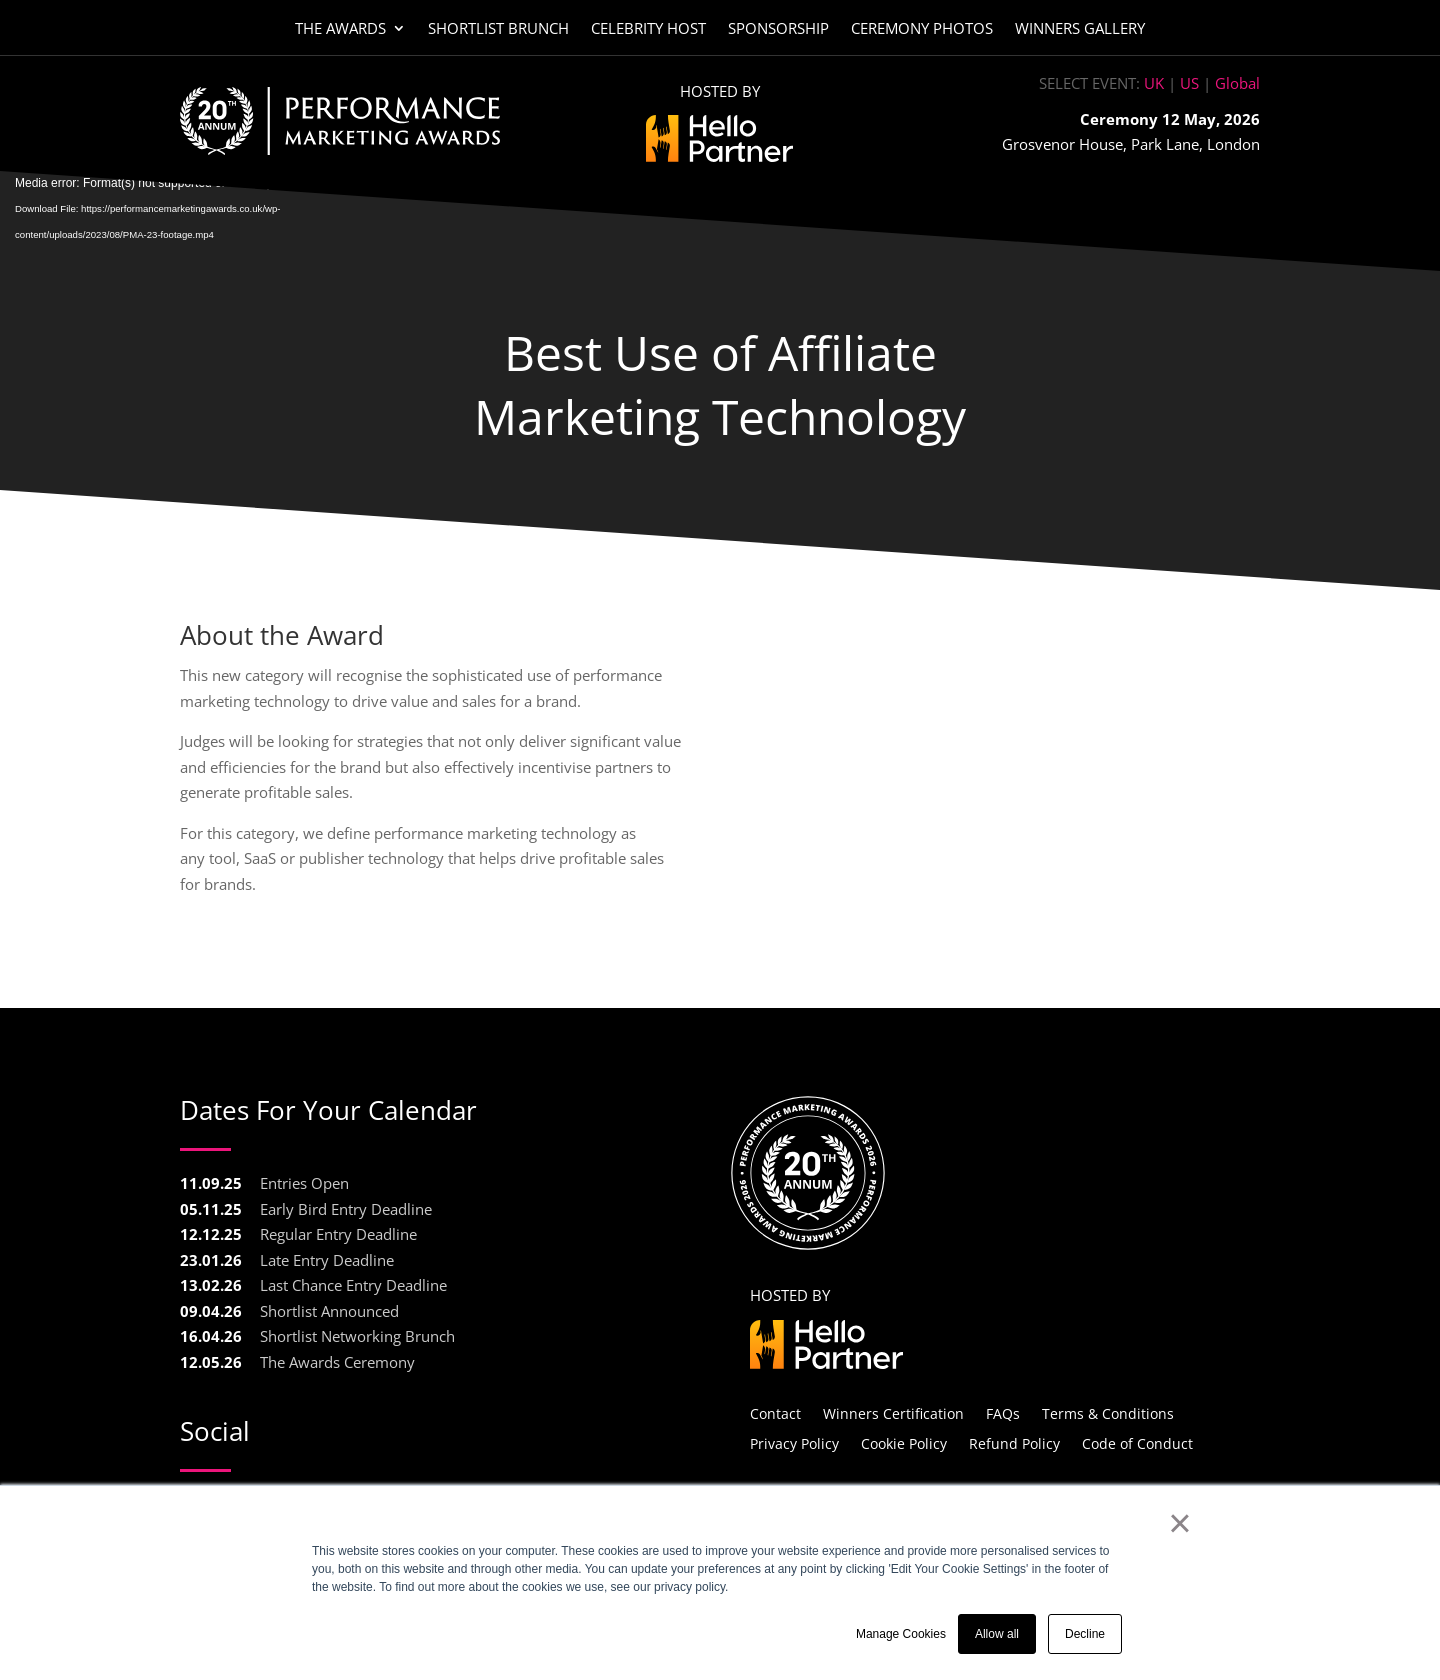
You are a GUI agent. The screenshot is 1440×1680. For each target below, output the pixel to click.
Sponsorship (778, 29)
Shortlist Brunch (498, 29)
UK (1154, 83)
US (1189, 83)
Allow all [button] (997, 1634)
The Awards (340, 29)
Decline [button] (1085, 1634)
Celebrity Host (648, 29)
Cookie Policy (904, 1442)
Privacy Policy (794, 1442)
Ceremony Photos (922, 29)
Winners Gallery (1080, 29)
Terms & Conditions (1108, 1412)
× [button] (1179, 1523)
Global (1237, 83)
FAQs (1003, 1412)
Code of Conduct (1137, 1442)
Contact (775, 1412)
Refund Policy (1014, 1442)
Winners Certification (893, 1412)
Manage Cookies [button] (901, 1634)
